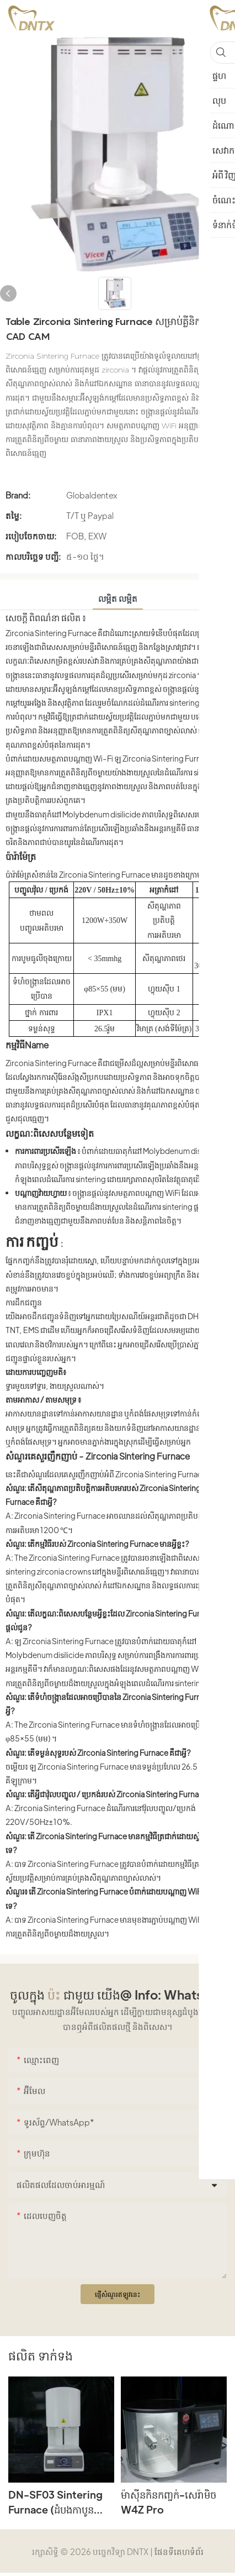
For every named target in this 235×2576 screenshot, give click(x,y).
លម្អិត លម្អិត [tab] (117, 598)
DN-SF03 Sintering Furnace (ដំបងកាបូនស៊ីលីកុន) (55, 2502)
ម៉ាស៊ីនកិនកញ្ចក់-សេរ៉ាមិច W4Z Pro (168, 2502)
